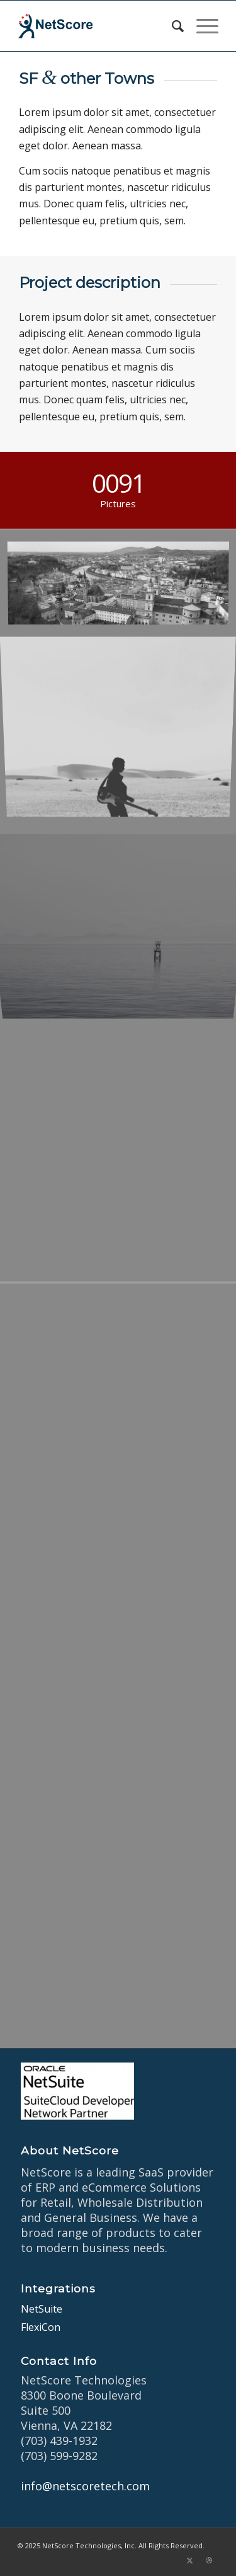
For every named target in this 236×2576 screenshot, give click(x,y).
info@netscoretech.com (85, 2485)
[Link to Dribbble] (208, 2560)
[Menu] (201, 26)
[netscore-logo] (98, 26)
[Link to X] (190, 2560)
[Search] (171, 26)
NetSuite (41, 2309)
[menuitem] (171, 26)
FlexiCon (40, 2327)
